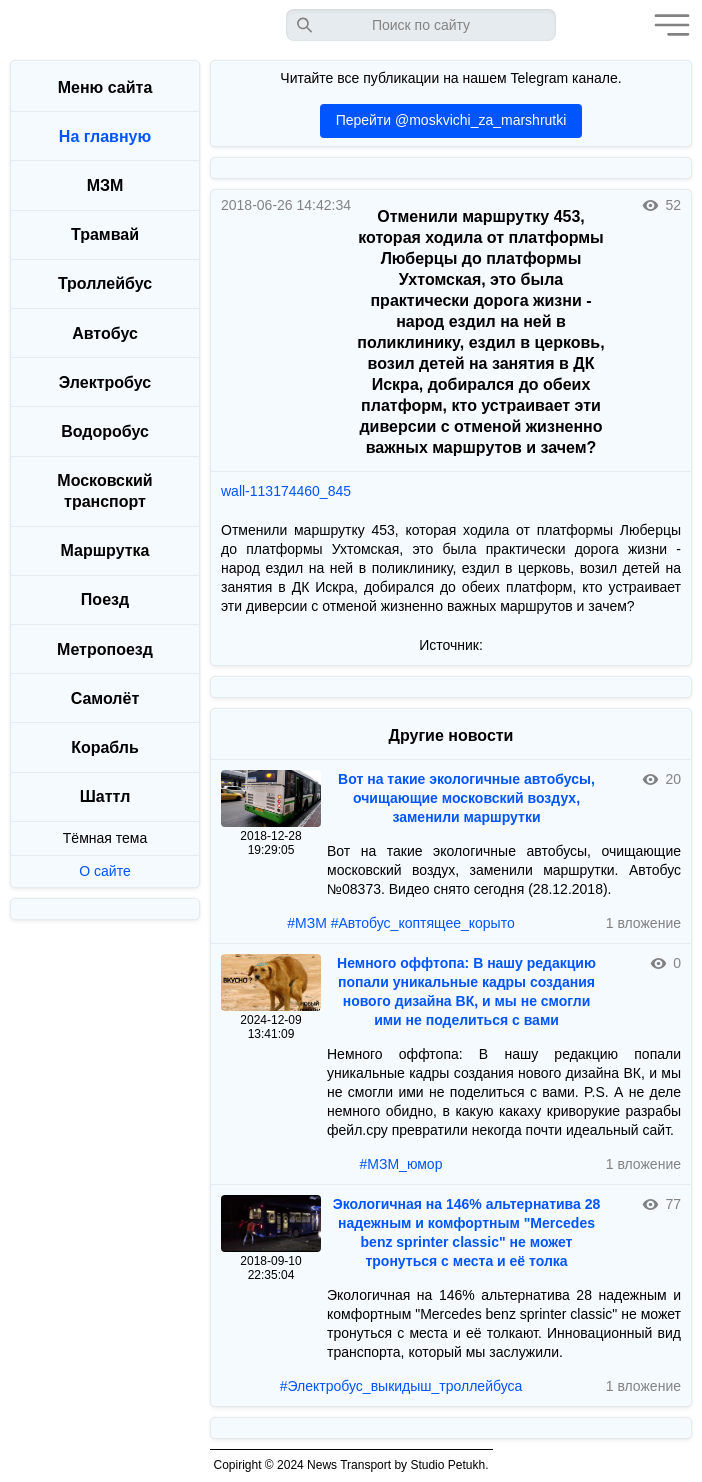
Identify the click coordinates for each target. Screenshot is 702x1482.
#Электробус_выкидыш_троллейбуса (401, 1386)
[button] (667, 25)
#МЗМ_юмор (401, 1164)
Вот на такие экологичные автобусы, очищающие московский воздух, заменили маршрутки (466, 798)
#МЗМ (307, 923)
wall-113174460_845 (286, 491)
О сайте (104, 871)
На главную (105, 136)
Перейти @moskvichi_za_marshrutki (451, 120)
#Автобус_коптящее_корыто (423, 923)
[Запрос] (421, 25)
